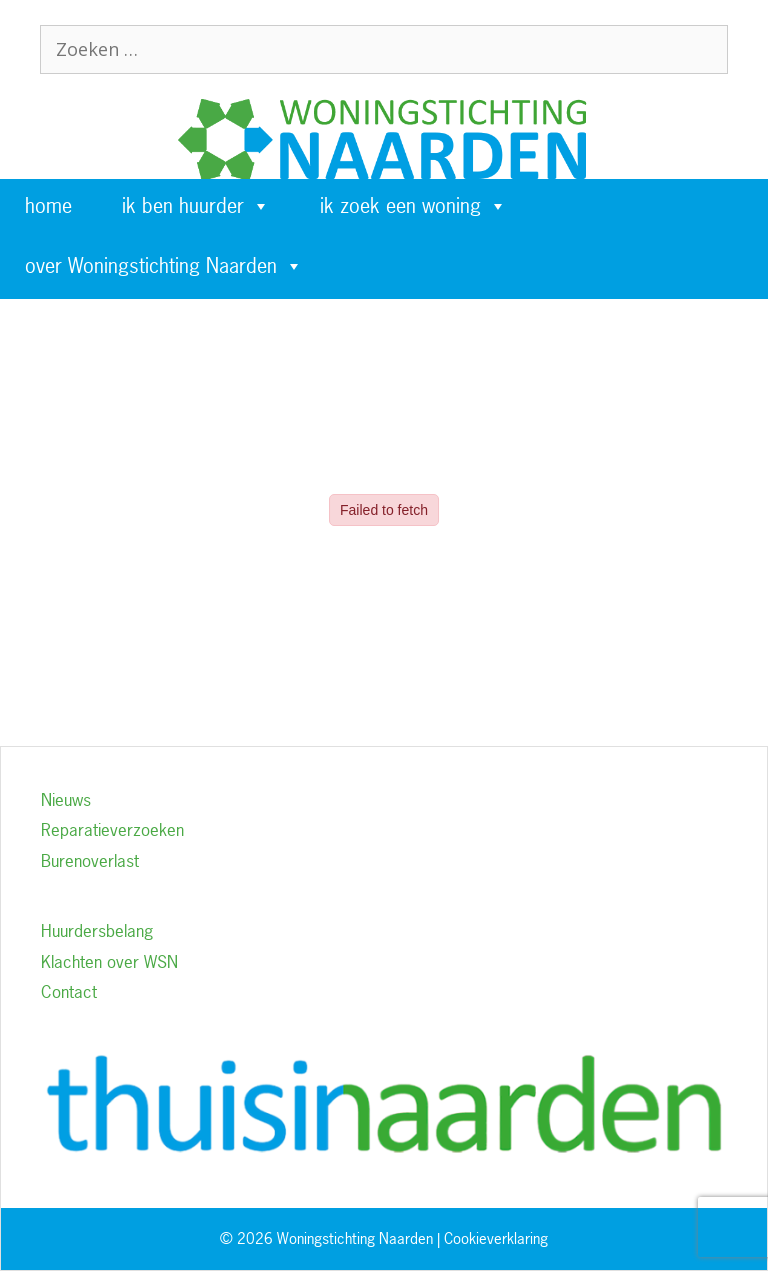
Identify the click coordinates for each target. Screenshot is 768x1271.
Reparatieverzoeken (112, 829)
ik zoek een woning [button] (413, 206)
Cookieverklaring (496, 1238)
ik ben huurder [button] (196, 206)
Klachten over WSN (109, 961)
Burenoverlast (90, 860)
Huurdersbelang (97, 930)
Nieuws (66, 799)
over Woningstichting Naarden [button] (164, 266)
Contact (69, 991)
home (48, 205)
